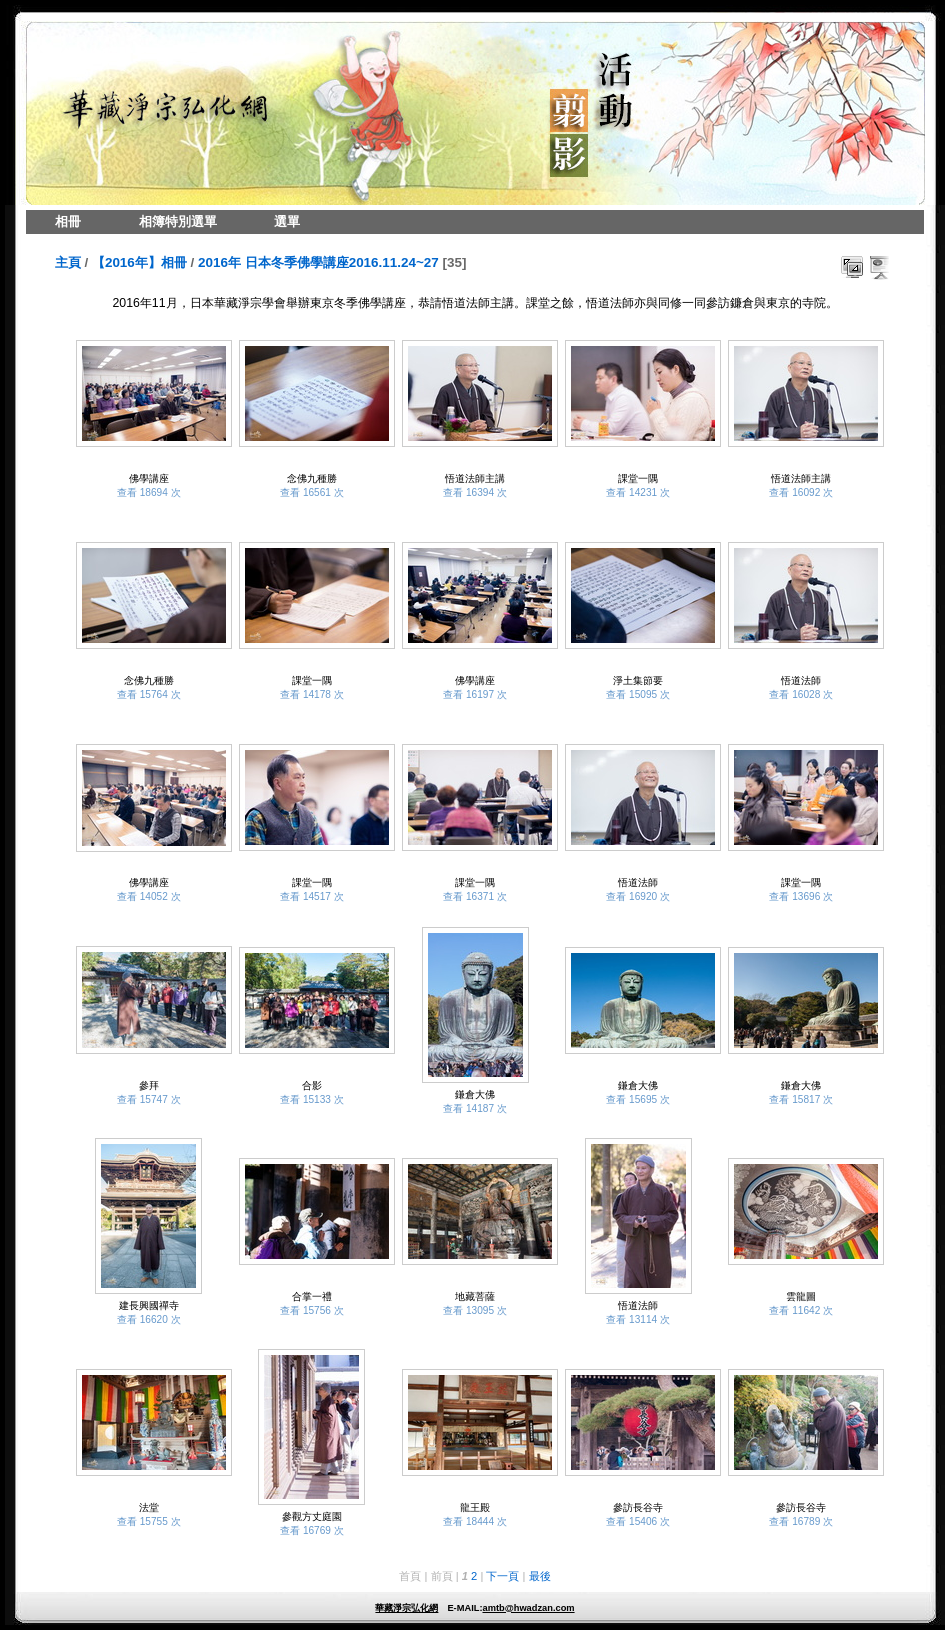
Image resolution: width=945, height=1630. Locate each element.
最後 (540, 1576)
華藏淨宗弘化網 (406, 1608)
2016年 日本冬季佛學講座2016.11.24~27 (318, 262)
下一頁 (502, 1576)
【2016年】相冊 (139, 262)
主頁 (68, 262)
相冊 (68, 221)
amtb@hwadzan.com (528, 1608)
